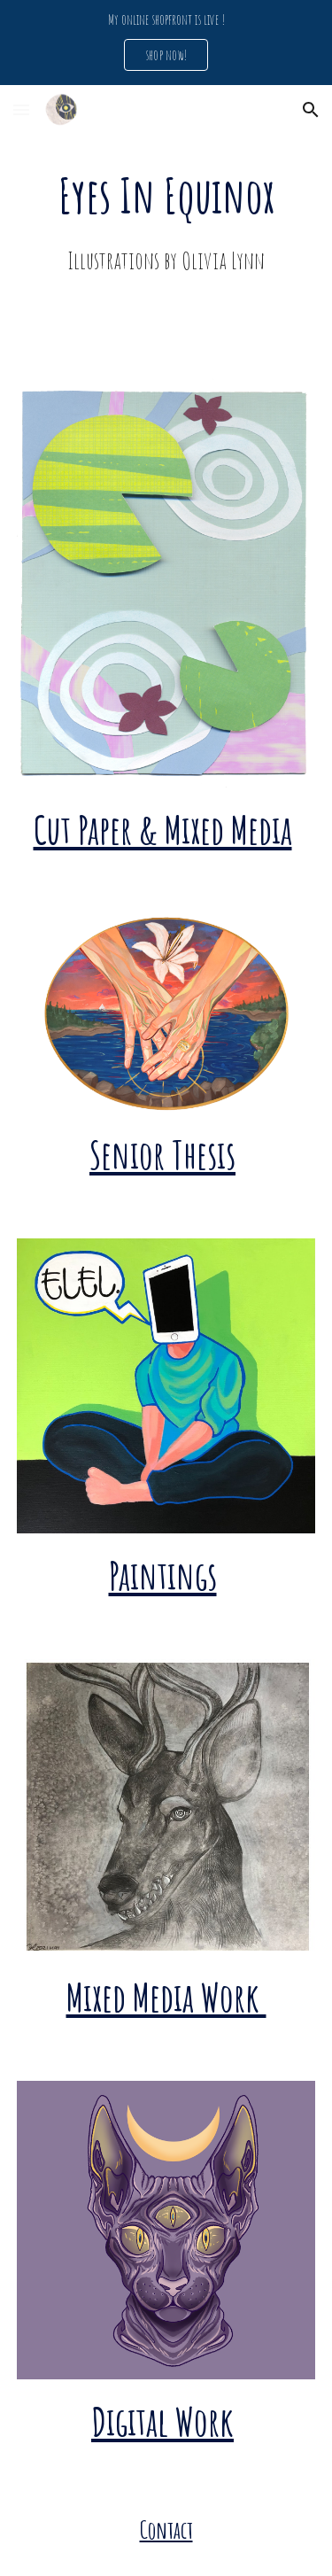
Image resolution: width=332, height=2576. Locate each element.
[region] (166, 42)
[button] (21, 109)
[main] (166, 220)
